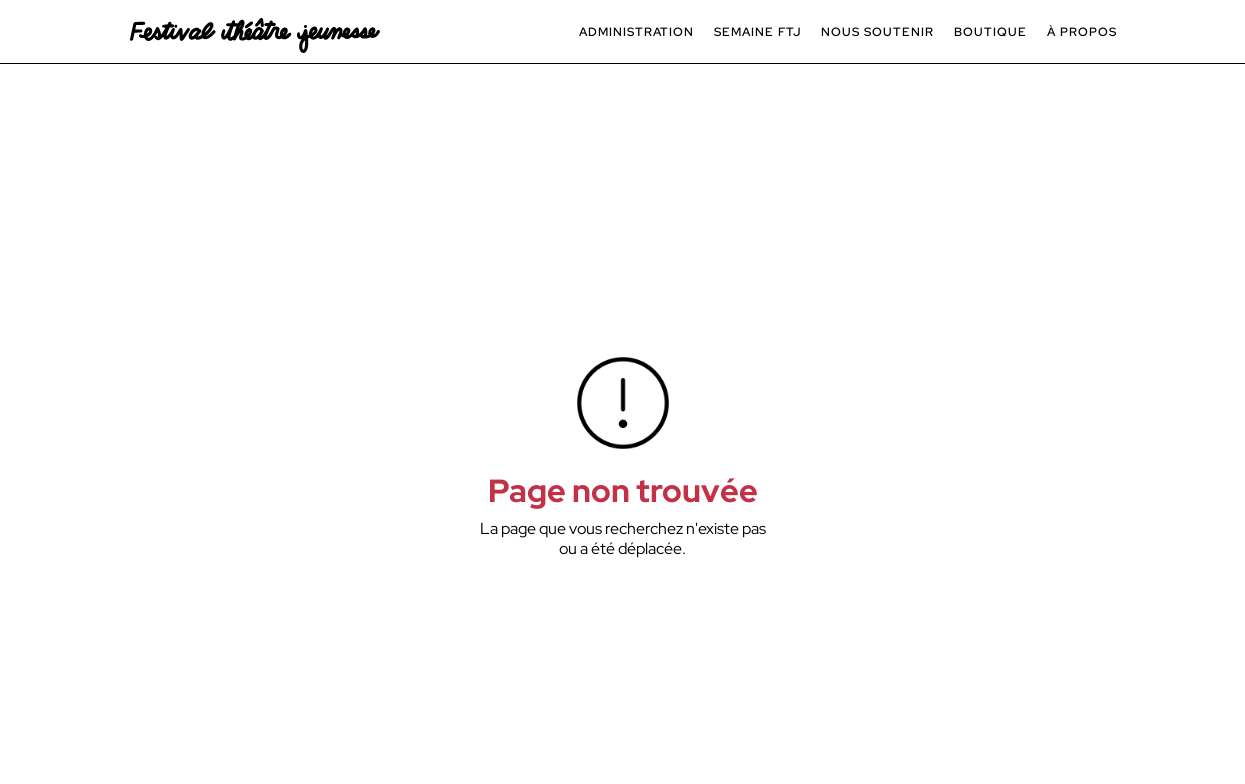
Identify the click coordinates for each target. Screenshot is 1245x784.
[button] (636, 32)
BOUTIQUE (990, 32)
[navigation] (255, 31)
